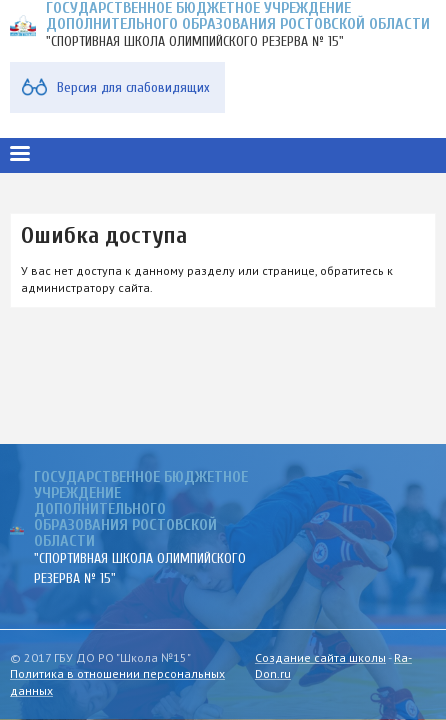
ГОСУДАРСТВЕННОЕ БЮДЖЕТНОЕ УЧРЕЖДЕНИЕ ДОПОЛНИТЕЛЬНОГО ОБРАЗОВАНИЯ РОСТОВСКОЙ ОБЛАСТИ (141, 509)
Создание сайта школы (320, 657)
